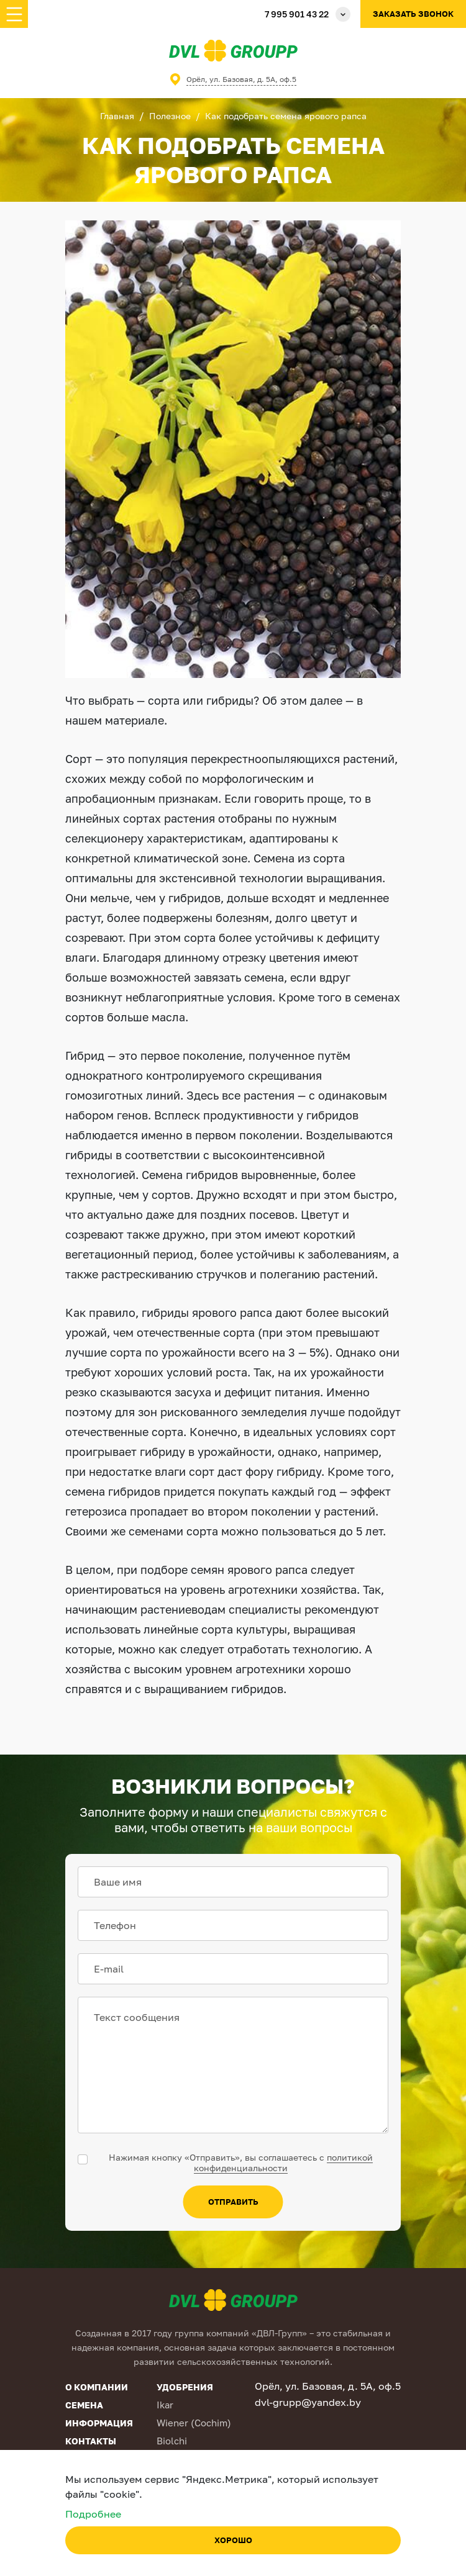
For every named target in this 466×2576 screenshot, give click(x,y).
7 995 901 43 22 (297, 14)
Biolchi (172, 2440)
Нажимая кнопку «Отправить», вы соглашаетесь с (241, 2162)
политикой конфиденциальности (283, 2162)
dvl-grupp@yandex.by (308, 2402)
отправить (233, 2202)
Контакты (90, 2441)
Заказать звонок (413, 14)
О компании (96, 2387)
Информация (99, 2423)
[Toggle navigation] (14, 14)
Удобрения (185, 2387)
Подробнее (93, 2514)
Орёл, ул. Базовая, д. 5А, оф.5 (241, 79)
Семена (84, 2405)
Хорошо (233, 2540)
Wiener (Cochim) (194, 2422)
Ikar (165, 2404)
